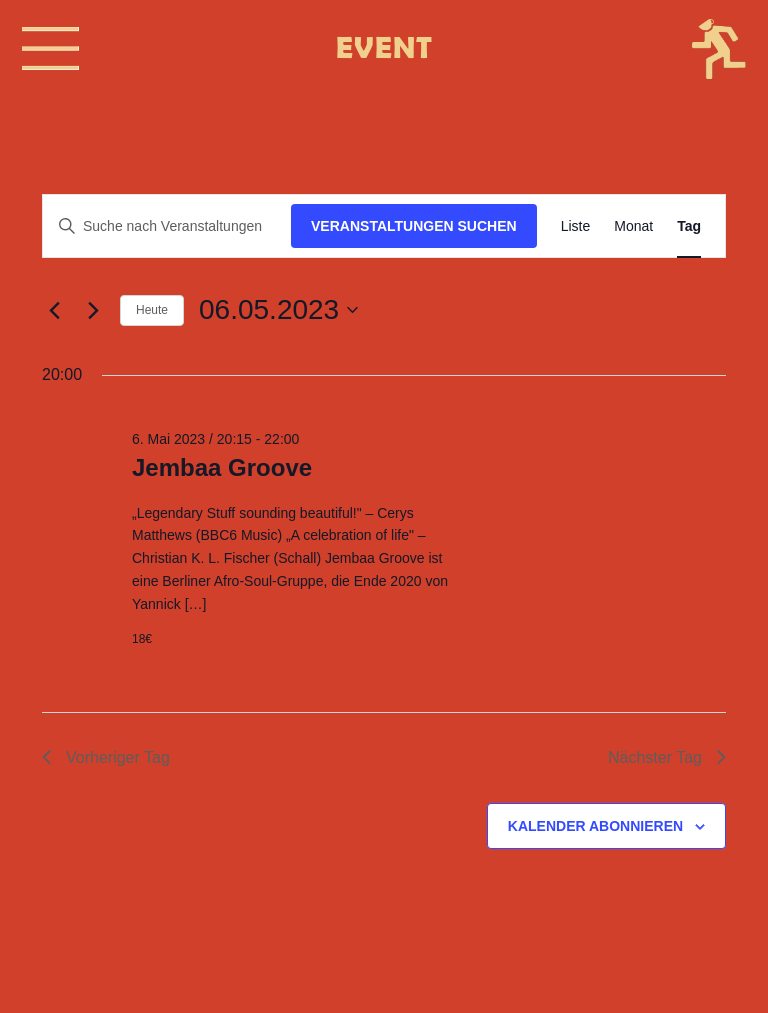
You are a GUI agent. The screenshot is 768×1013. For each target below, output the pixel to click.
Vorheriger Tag (106, 757)
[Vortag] (54, 310)
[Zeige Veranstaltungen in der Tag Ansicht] (689, 226)
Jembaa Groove (222, 467)
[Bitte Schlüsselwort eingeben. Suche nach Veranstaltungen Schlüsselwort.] (167, 226)
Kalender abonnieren (595, 826)
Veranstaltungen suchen (414, 226)
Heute (152, 310)
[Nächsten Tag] (93, 310)
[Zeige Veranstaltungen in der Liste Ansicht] (576, 226)
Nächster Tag (667, 757)
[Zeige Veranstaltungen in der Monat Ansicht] (633, 226)
